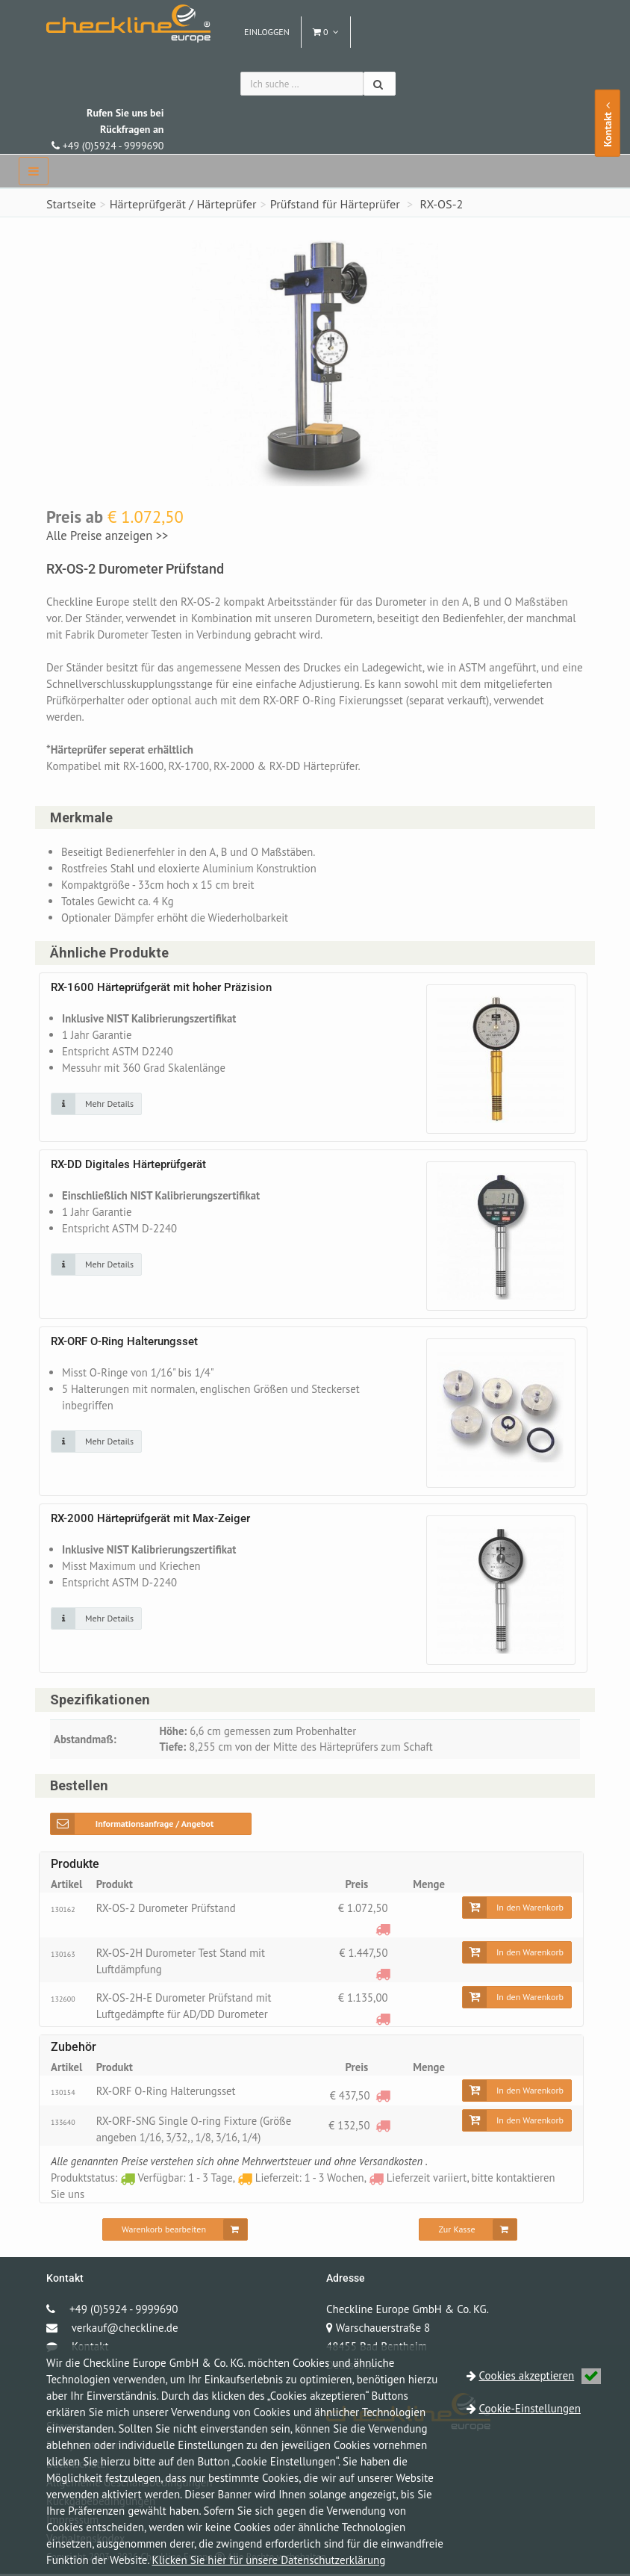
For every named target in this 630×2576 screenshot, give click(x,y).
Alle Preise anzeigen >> (107, 535)
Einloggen (267, 31)
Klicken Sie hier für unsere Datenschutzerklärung (269, 2560)
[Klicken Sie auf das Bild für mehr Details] (96, 1104)
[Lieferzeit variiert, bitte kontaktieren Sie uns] (382, 1930)
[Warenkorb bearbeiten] (175, 2231)
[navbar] (34, 171)
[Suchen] (380, 84)
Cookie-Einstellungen (530, 2408)
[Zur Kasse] (468, 2231)
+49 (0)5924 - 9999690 (107, 129)
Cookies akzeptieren (540, 2375)
